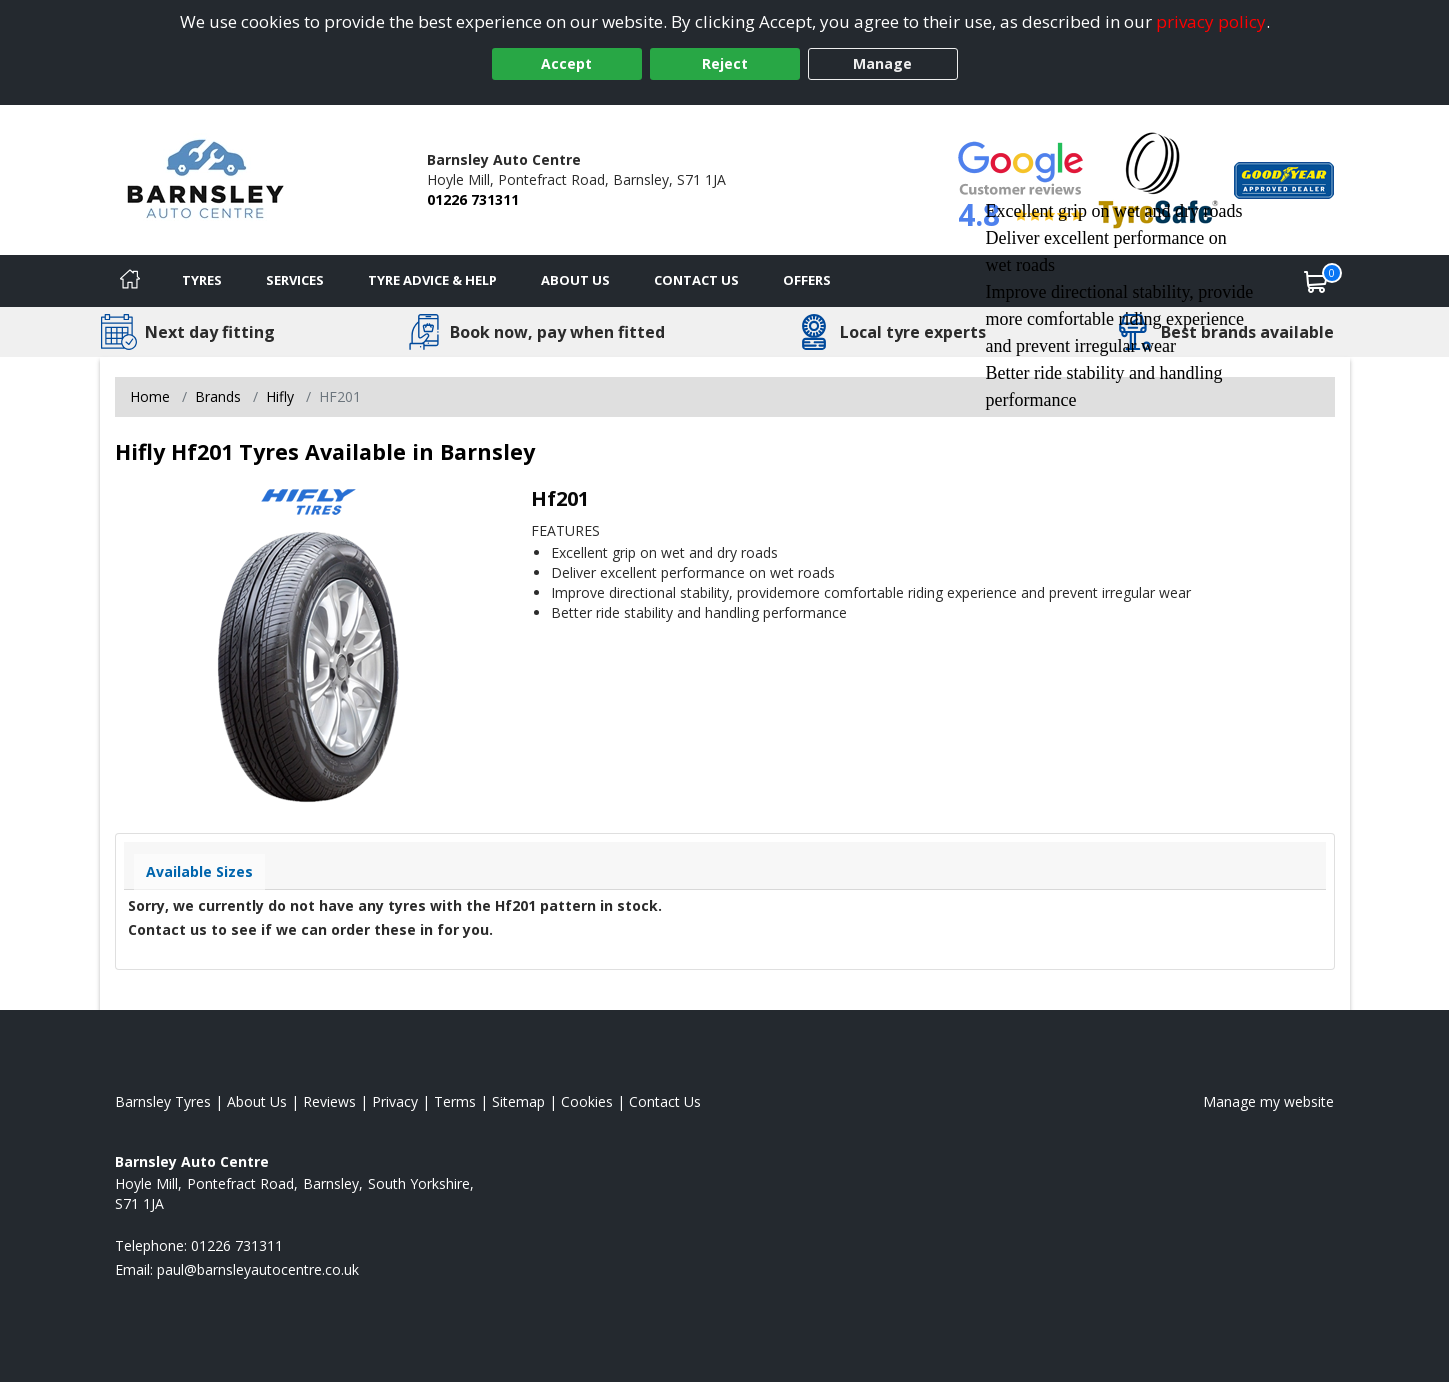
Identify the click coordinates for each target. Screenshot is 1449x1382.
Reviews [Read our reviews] (329, 1101)
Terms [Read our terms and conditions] (455, 1101)
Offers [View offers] (807, 280)
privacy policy (1211, 21)
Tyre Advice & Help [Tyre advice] (432, 280)
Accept (566, 63)
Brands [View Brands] (218, 396)
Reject (725, 63)
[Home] (130, 281)
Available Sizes (199, 871)
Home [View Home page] (150, 396)
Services (295, 280)
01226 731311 (473, 199)
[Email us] (258, 1269)
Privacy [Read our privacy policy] (395, 1101)
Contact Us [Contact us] (696, 280)
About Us (575, 280)
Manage (882, 63)
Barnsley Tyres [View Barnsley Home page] (163, 1101)
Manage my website (1268, 1101)
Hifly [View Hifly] (280, 396)
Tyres (202, 280)
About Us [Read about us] (257, 1101)
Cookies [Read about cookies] (587, 1101)
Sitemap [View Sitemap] (518, 1101)
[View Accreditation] (1158, 178)
